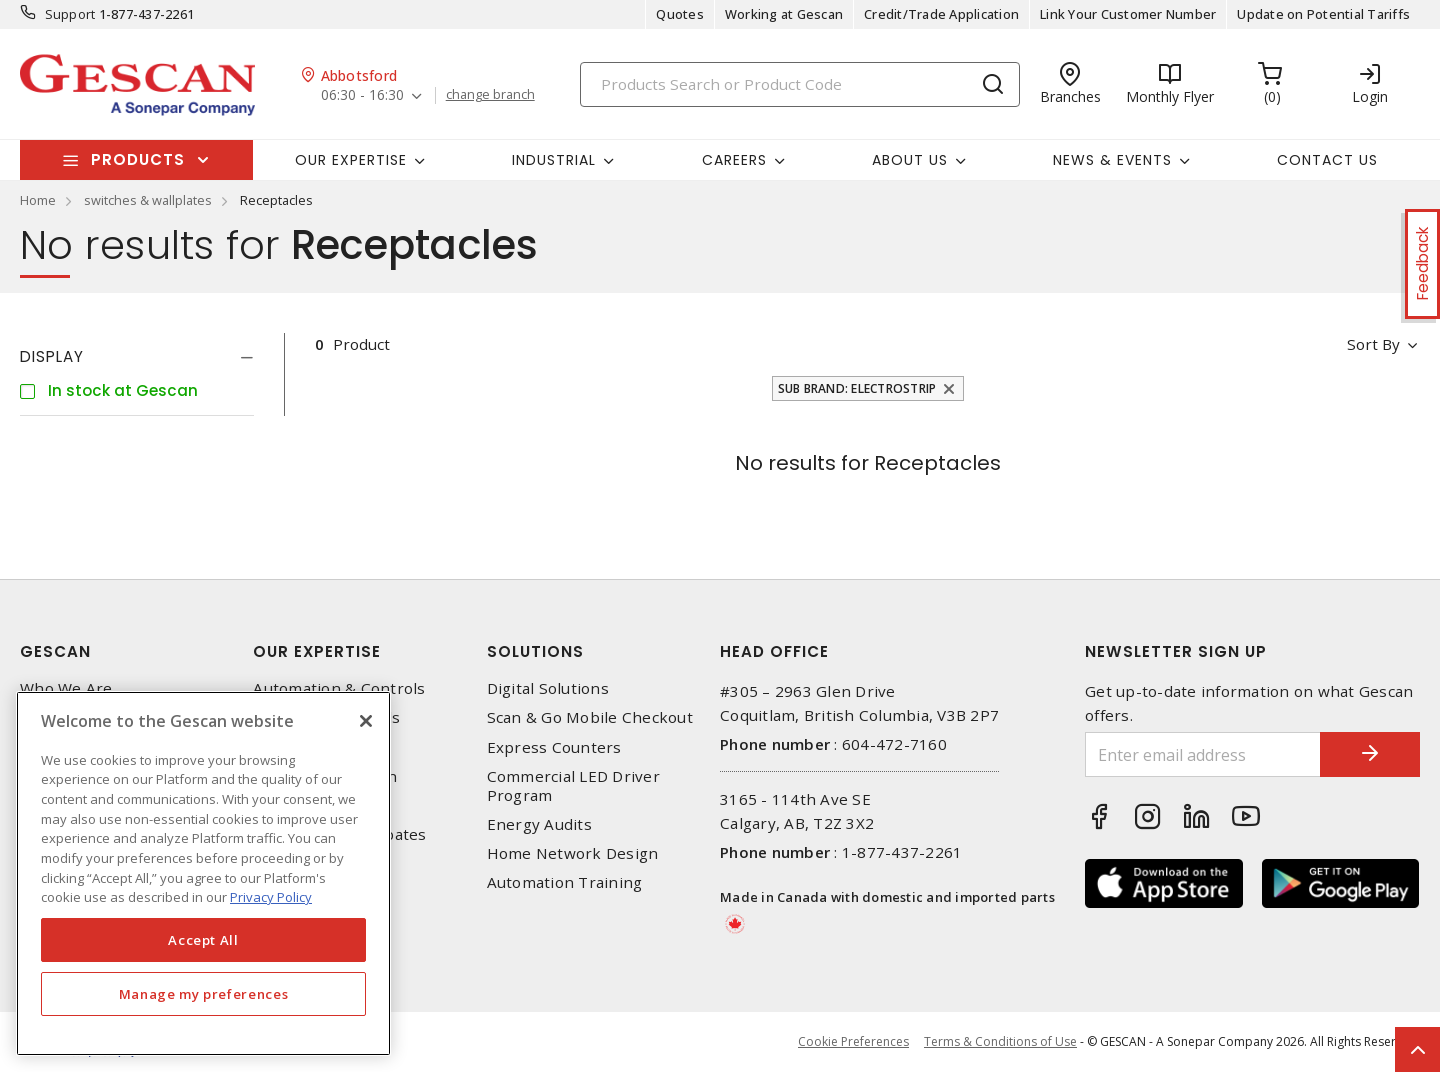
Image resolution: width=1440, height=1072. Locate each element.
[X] (366, 721)
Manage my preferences (204, 994)
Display (52, 356)
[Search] (800, 84)
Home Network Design (573, 853)
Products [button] (138, 159)
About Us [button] (910, 160)
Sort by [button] (1373, 344)
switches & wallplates (148, 200)
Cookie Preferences (853, 1042)
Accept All (203, 940)
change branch (490, 95)
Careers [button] (734, 160)
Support (70, 14)
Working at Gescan (784, 14)
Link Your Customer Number (1128, 14)
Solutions (535, 651)
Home (38, 200)
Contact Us (1327, 160)
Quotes (680, 14)
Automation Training (565, 882)
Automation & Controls (339, 688)
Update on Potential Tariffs (1323, 14)
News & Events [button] (1112, 160)
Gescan (55, 651)
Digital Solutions (548, 688)
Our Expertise (317, 651)
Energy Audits (539, 824)
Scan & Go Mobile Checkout (590, 717)
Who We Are (66, 688)
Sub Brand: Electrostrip (857, 388)
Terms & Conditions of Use (1000, 1041)
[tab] (137, 357)
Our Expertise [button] (351, 160)
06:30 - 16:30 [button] (362, 95)
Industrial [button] (554, 160)
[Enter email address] (1203, 754)
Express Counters (554, 747)
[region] (203, 873)
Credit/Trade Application (941, 14)
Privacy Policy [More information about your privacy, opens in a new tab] (271, 897)
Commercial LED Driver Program (573, 786)
